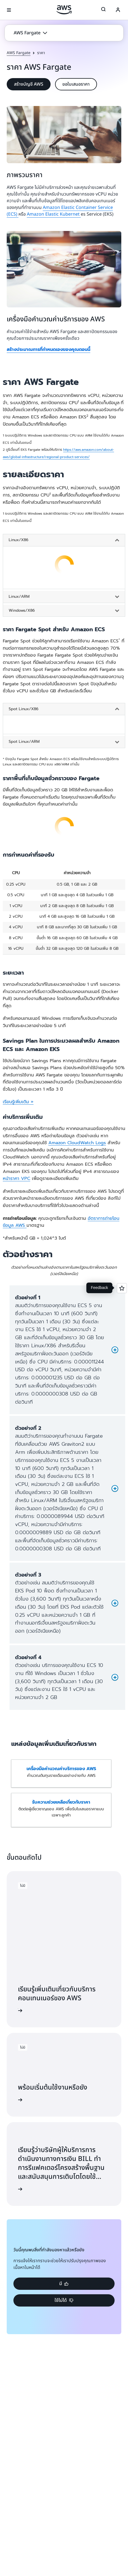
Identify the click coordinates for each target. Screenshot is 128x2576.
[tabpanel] (64, 570)
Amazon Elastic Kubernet (54, 214)
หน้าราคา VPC (16, 1178)
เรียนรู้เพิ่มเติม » (18, 1101)
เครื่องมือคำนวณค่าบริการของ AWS (61, 1768)
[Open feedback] (122, 1288)
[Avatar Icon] (118, 10)
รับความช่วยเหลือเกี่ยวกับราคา (61, 1802)
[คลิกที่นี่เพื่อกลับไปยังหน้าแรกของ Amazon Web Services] (64, 9)
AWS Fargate (18, 53)
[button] (30, 33)
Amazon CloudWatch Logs (77, 1142)
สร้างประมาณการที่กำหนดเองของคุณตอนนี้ (48, 349)
